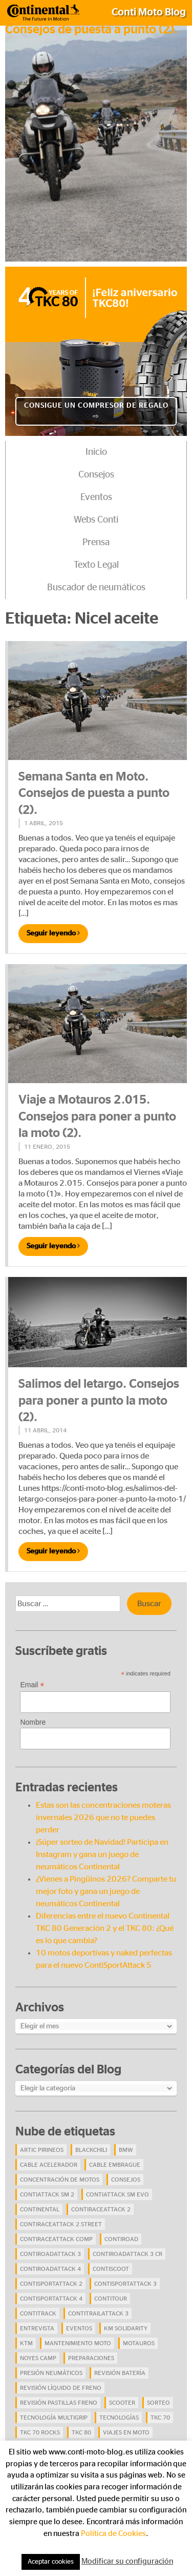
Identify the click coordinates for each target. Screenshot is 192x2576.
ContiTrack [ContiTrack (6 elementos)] (38, 2313)
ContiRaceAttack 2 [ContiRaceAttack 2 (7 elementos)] (101, 2209)
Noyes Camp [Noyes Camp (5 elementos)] (38, 2358)
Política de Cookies (113, 2534)
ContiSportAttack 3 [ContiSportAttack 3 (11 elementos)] (125, 2284)
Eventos (96, 497)
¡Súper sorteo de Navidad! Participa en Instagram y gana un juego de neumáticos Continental (102, 1854)
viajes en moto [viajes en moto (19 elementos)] (126, 2432)
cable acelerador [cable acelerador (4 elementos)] (48, 2165)
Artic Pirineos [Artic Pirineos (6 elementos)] (41, 2150)
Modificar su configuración (127, 2561)
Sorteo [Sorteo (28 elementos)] (158, 2403)
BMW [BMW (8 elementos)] (126, 2150)
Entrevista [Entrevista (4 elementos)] (37, 2328)
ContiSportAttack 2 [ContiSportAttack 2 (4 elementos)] (51, 2284)
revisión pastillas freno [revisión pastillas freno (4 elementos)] (58, 2403)
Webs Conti (96, 520)
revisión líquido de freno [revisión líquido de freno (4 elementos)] (60, 2388)
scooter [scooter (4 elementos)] (122, 2403)
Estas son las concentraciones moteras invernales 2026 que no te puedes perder (103, 1817)
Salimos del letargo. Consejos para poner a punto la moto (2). (98, 1401)
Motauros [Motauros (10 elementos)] (139, 2343)
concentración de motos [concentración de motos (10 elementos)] (59, 2179)
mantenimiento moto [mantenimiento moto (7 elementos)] (78, 2343)
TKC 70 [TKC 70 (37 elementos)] (160, 2417)
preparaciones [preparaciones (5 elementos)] (91, 2358)
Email (32, 1685)
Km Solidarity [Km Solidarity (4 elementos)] (125, 2328)
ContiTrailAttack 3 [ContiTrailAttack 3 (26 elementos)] (98, 2313)
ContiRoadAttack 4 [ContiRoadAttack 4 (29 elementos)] (50, 2269)
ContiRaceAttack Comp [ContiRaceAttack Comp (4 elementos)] (56, 2239)
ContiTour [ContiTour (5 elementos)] (110, 2298)
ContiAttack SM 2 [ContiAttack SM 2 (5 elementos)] (47, 2194)
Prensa (96, 542)
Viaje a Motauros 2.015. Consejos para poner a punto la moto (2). (97, 1117)
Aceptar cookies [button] (51, 2562)
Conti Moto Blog (149, 12)
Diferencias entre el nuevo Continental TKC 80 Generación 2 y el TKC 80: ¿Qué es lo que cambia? (105, 1928)
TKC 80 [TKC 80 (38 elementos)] (81, 2432)
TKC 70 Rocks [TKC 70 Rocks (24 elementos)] (40, 2432)
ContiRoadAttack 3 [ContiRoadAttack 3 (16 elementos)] (50, 2254)
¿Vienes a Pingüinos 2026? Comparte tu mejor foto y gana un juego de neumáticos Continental (106, 1891)
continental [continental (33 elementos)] (39, 2209)
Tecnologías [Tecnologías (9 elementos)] (119, 2417)
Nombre (33, 1722)
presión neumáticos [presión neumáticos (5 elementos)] (51, 2373)
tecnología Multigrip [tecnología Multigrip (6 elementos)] (54, 2417)
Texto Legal (96, 565)
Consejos (96, 475)
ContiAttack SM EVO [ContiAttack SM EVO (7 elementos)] (117, 2194)
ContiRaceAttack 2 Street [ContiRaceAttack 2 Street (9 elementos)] (61, 2224)
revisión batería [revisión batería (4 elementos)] (119, 2373)
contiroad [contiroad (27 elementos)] (121, 2239)
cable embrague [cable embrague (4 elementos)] (114, 2165)
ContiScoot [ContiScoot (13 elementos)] (111, 2269)
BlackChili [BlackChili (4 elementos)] (91, 2150)
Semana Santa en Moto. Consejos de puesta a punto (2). (93, 793)
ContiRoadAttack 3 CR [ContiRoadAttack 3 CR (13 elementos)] (127, 2254)
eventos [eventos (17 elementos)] (79, 2328)
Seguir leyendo (53, 933)
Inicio (96, 452)
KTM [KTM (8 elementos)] (26, 2343)
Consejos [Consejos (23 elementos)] (125, 2179)
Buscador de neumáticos (96, 587)
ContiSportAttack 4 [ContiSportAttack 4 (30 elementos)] (51, 2298)
